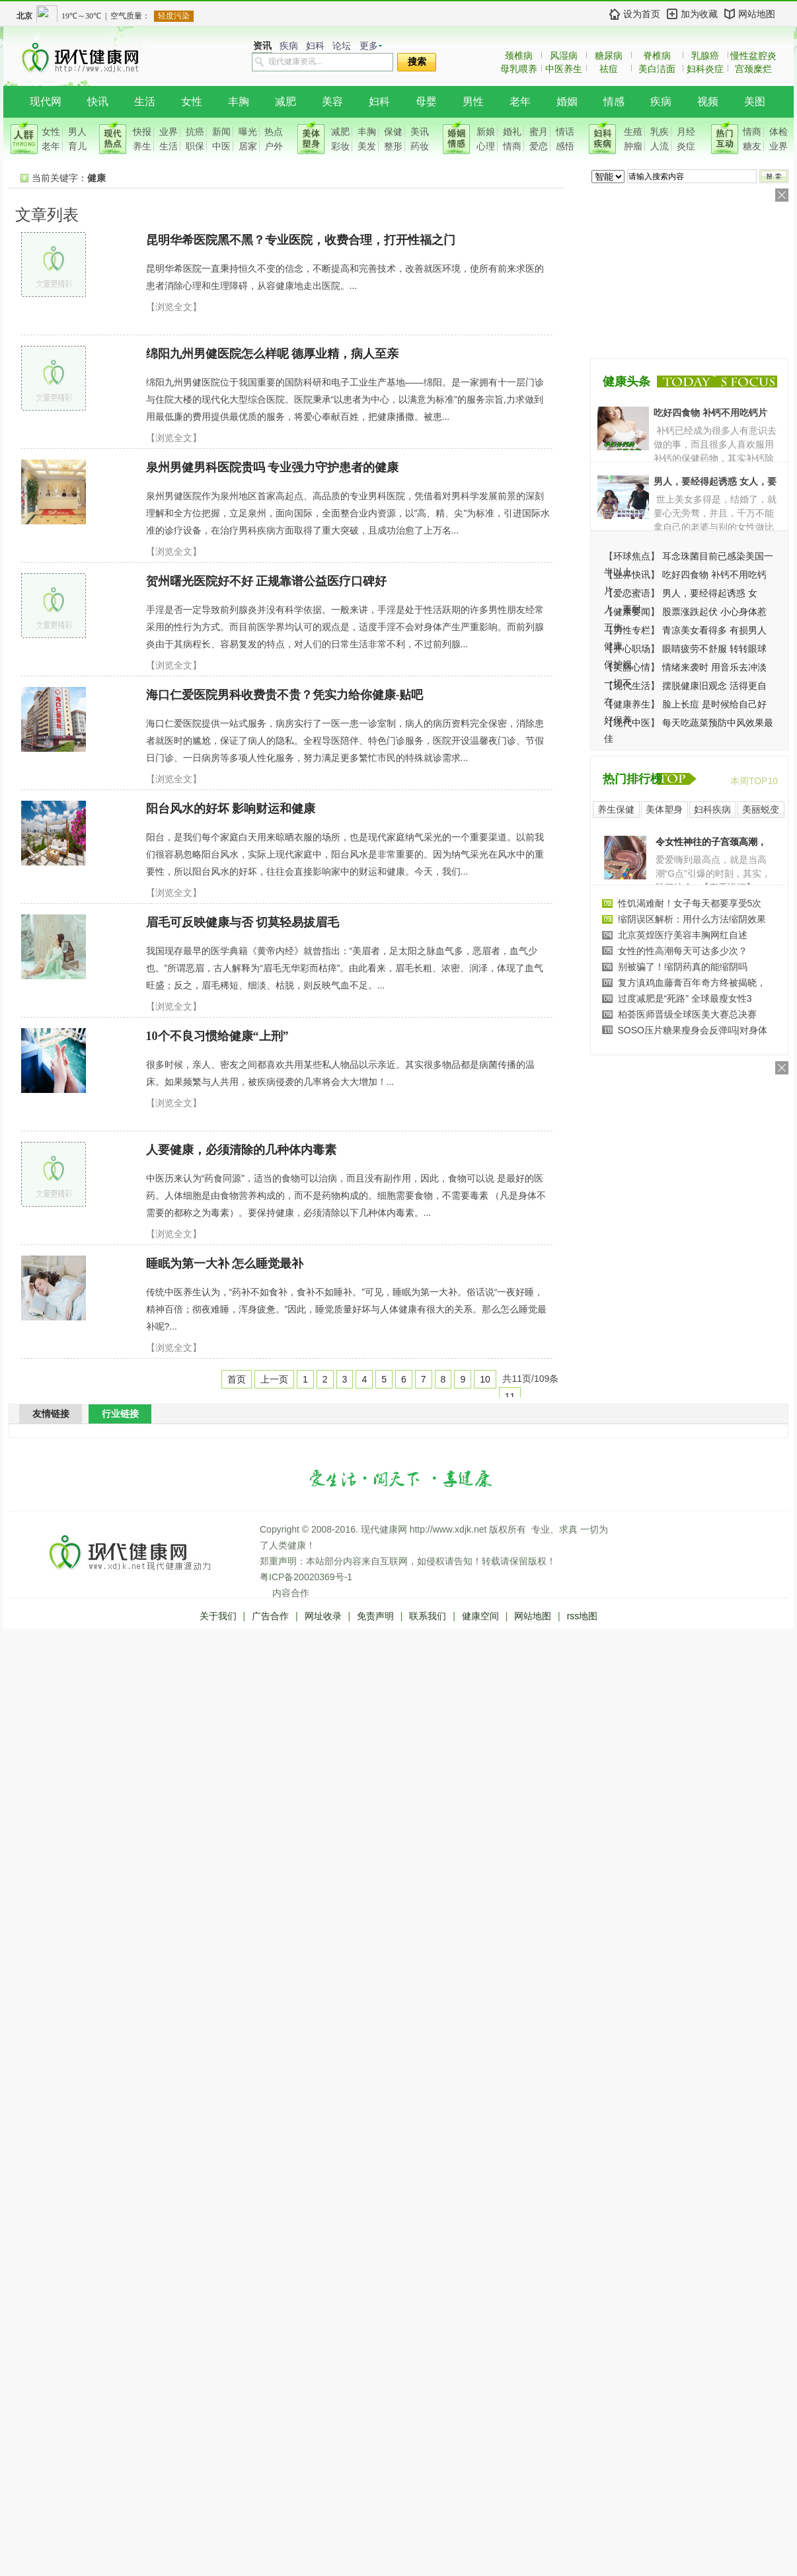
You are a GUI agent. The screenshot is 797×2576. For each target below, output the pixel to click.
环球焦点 (631, 556)
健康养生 (631, 704)
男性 (473, 101)
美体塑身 (664, 809)
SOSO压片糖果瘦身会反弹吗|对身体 (692, 1030)
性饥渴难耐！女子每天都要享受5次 (690, 903)
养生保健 (615, 809)
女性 (191, 101)
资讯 (262, 46)
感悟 (565, 146)
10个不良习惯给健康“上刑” (217, 1036)
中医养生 (563, 68)
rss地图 (582, 1616)
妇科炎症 (705, 68)
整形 (393, 146)
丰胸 (238, 101)
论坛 (341, 46)
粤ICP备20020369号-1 (306, 1577)
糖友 (752, 146)
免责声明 (375, 1616)
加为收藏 (699, 14)
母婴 (426, 101)
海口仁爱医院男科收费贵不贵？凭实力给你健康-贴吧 (285, 695)
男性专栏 (631, 630)
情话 (565, 131)
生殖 (633, 131)
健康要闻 (631, 611)
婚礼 (512, 131)
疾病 (289, 46)
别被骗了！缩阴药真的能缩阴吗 (682, 966)
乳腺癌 (705, 55)
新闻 (221, 131)
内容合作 (290, 1593)
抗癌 (195, 131)
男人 (77, 131)
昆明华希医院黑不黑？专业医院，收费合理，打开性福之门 (300, 240)
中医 (221, 146)
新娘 (485, 131)
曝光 (248, 131)
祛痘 (608, 68)
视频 (707, 101)
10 (485, 1379)
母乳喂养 (518, 68)
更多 (369, 46)
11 (510, 1396)
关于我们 (218, 1616)
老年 (520, 101)
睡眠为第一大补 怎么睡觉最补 (225, 1263)
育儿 (77, 146)
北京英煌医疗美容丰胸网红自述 (682, 935)
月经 (686, 131)
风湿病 (564, 55)
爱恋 (538, 146)
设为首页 (641, 14)
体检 (778, 131)
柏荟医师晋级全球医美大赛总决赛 (687, 1014)
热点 (273, 131)
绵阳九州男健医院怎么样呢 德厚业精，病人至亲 (272, 353)
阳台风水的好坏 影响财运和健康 (231, 808)
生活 (144, 101)
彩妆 (340, 146)
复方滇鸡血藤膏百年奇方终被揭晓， (692, 982)
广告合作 (270, 1616)
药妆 (419, 146)
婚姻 (567, 101)
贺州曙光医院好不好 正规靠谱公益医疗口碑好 (266, 581)
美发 (367, 146)
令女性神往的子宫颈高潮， (711, 841)
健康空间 (480, 1616)
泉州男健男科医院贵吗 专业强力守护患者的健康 (272, 467)
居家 (248, 146)
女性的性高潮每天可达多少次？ (682, 951)
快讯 (97, 101)
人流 (659, 146)
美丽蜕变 (760, 809)
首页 (236, 1379)
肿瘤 (633, 146)
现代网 (45, 101)
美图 (754, 101)
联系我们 (427, 1616)
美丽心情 (631, 667)
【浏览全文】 (174, 307)
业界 (168, 131)
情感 (614, 101)
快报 (142, 131)
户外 (273, 146)
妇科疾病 (712, 809)
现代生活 (631, 685)
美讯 (419, 131)
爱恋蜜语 (631, 593)
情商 (512, 146)
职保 (195, 146)
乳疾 (659, 131)
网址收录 (323, 1616)
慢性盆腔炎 (753, 55)
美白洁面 (656, 68)
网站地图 (756, 14)
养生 (142, 146)
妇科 (315, 46)
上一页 (274, 1379)
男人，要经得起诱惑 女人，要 (715, 481)
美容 (332, 101)
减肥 (285, 101)
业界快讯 (631, 574)
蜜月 (538, 131)
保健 (393, 131)
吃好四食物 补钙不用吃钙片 (710, 412)
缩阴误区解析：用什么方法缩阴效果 (692, 919)
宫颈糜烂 (753, 68)
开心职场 (631, 648)
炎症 (686, 146)
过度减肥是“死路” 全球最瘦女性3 (685, 998)
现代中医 (631, 722)
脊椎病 (657, 55)
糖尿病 (609, 55)
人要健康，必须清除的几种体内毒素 (241, 1149)
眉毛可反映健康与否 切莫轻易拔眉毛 (243, 922)
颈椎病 (519, 55)
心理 (485, 146)
